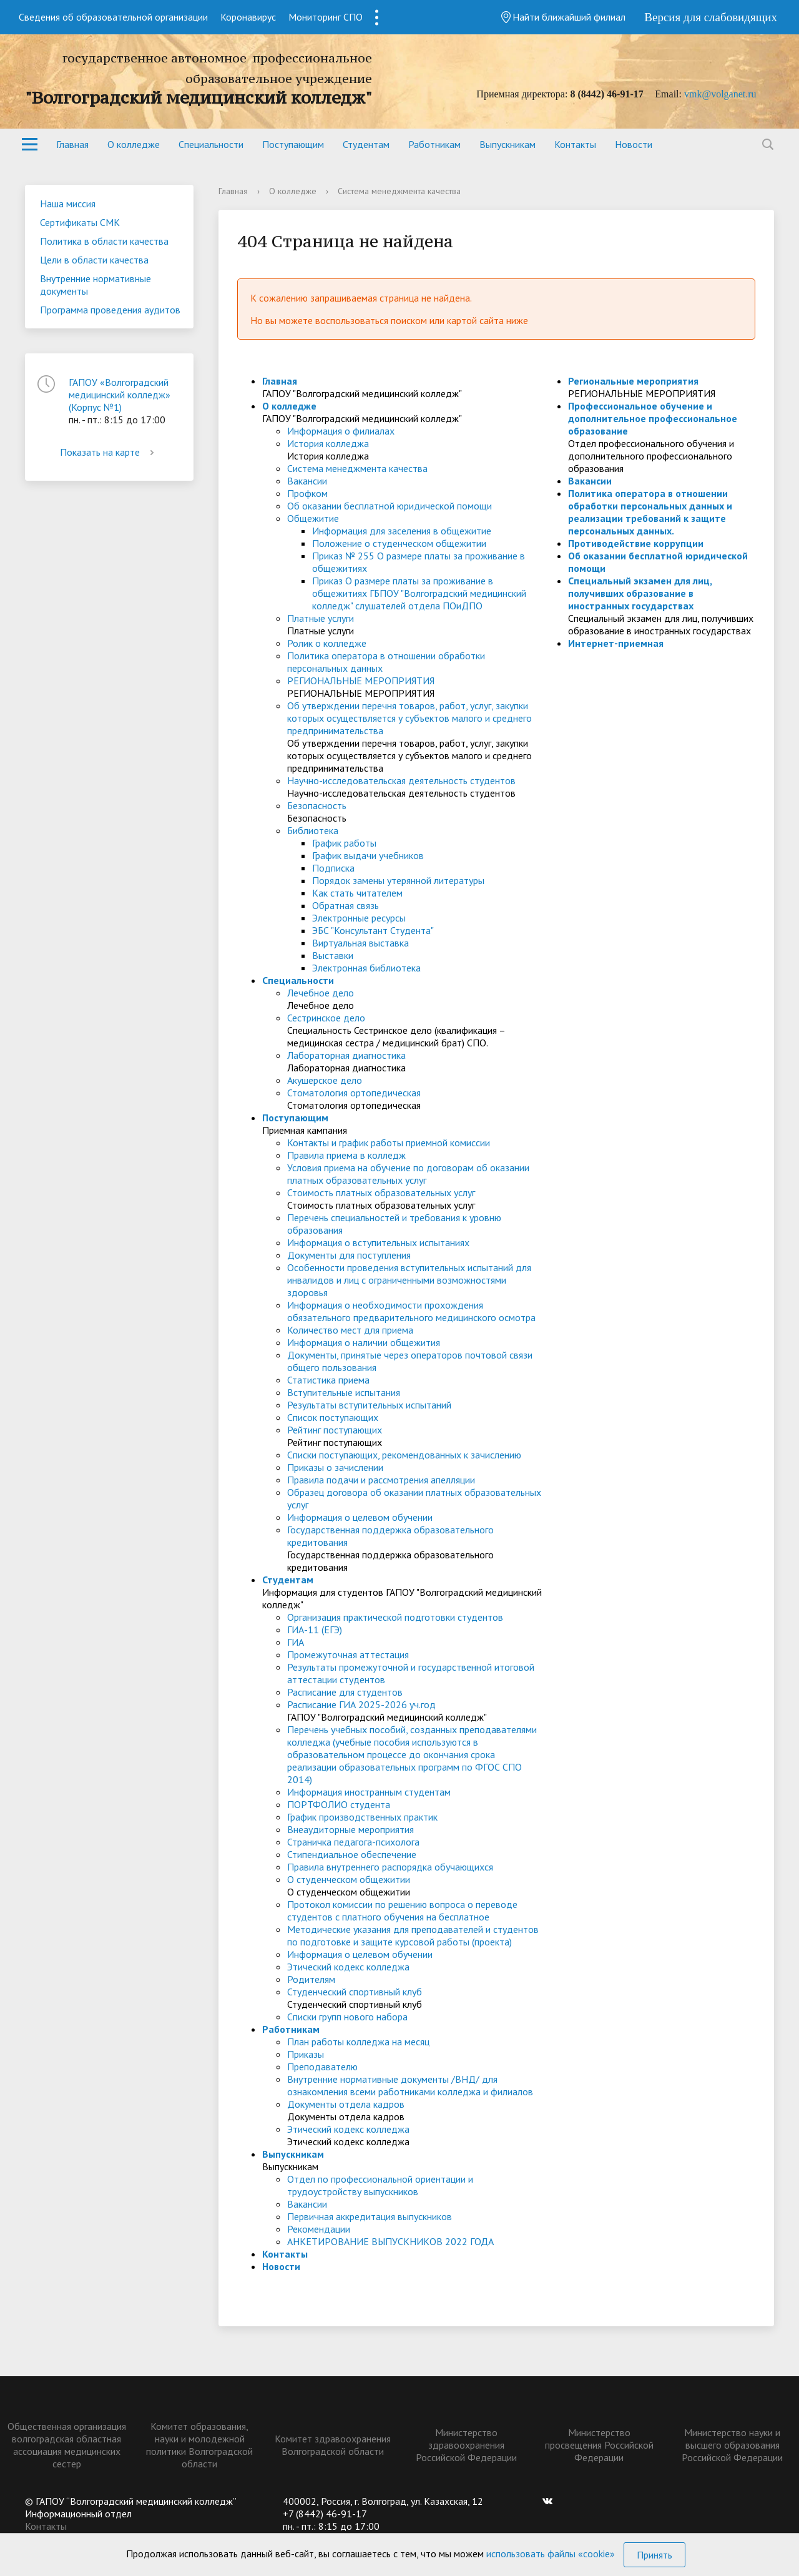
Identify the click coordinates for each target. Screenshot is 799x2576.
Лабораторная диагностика (346, 1055)
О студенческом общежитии (348, 1879)
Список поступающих (332, 1417)
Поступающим (293, 144)
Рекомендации (318, 2229)
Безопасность (316, 805)
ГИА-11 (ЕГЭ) (314, 1629)
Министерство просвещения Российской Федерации (599, 2445)
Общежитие (313, 518)
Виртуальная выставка (360, 943)
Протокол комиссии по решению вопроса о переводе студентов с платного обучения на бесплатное (402, 1910)
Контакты (575, 144)
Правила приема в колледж (346, 1155)
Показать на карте (109, 452)
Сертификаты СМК (80, 222)
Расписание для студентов (345, 1692)
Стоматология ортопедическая (354, 1092)
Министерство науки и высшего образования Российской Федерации (732, 2445)
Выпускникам (507, 144)
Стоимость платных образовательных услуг (381, 1192)
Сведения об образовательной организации (113, 17)
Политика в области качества (104, 241)
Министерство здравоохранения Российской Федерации (466, 2445)
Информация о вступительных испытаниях (378, 1242)
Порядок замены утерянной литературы (398, 880)
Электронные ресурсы (359, 918)
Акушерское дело (324, 1080)
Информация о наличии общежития (363, 1342)
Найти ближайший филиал (562, 17)
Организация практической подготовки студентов (395, 1617)
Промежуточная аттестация (348, 1654)
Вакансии (307, 480)
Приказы (305, 2054)
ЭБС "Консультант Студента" (373, 930)
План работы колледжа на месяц (358, 2041)
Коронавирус (248, 17)
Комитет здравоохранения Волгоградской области (333, 2444)
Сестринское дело (326, 1017)
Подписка (333, 868)
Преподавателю (322, 2066)
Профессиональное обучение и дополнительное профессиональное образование (652, 418)
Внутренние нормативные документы (95, 284)
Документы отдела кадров (345, 2104)
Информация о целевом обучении (360, 1517)
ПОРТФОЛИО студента (338, 1804)
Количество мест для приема (350, 1330)
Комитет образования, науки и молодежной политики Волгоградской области (199, 2445)
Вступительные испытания (343, 1392)
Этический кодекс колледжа (348, 1966)
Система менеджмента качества (357, 468)
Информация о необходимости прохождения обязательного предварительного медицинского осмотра (411, 1311)
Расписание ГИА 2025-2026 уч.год (361, 1704)
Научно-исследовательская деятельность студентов (401, 780)
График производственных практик (362, 1817)
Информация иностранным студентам (369, 1792)
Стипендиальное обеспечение (351, 1854)
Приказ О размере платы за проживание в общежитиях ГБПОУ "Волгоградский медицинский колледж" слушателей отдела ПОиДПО (419, 593)
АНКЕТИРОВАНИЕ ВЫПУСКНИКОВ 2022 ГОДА (390, 2241)
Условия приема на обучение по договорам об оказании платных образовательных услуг (408, 1173)
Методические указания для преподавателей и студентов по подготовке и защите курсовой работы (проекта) (413, 1935)
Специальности (211, 144)
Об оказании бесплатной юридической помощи (389, 505)
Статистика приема (328, 1380)
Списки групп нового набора (347, 2016)
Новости (633, 144)
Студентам (366, 144)
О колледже (133, 144)
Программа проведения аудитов (110, 309)
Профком (307, 493)
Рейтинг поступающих (334, 1429)
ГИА (295, 1642)
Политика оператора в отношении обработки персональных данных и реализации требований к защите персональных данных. (650, 512)
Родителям (311, 1979)
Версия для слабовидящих (710, 17)
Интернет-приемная (616, 643)
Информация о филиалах (341, 431)
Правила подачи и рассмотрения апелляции (381, 1479)
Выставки (332, 955)
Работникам (434, 144)
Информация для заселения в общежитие (401, 530)
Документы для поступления (349, 1255)
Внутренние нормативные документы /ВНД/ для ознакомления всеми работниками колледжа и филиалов (410, 2085)
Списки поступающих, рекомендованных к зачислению (404, 1454)
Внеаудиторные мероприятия (350, 1829)
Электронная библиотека (366, 967)
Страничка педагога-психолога (353, 1842)
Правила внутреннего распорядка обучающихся (390, 1867)
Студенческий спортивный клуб (354, 1991)
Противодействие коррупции (635, 543)
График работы (344, 843)
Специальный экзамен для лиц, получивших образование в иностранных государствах (640, 593)
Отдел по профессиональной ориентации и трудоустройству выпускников (380, 2185)
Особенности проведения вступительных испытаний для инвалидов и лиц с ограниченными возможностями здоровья (409, 1280)
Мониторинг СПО (325, 17)
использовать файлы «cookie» (550, 2553)
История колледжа (328, 443)
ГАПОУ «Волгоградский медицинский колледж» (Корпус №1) (119, 394)
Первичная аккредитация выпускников (369, 2216)
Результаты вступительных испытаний (369, 1405)
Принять (654, 2555)
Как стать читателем (357, 893)
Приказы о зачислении (335, 1467)
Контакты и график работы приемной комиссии (388, 1142)
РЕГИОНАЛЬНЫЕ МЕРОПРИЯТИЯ (360, 680)
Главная (72, 144)
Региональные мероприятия (633, 381)
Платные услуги (320, 618)
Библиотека (312, 830)
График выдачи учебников (368, 855)
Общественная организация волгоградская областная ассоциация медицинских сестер (66, 2445)
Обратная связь (345, 905)
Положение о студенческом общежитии (399, 543)
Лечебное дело (320, 992)
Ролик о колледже (326, 643)
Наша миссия (68, 203)
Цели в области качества (94, 259)
